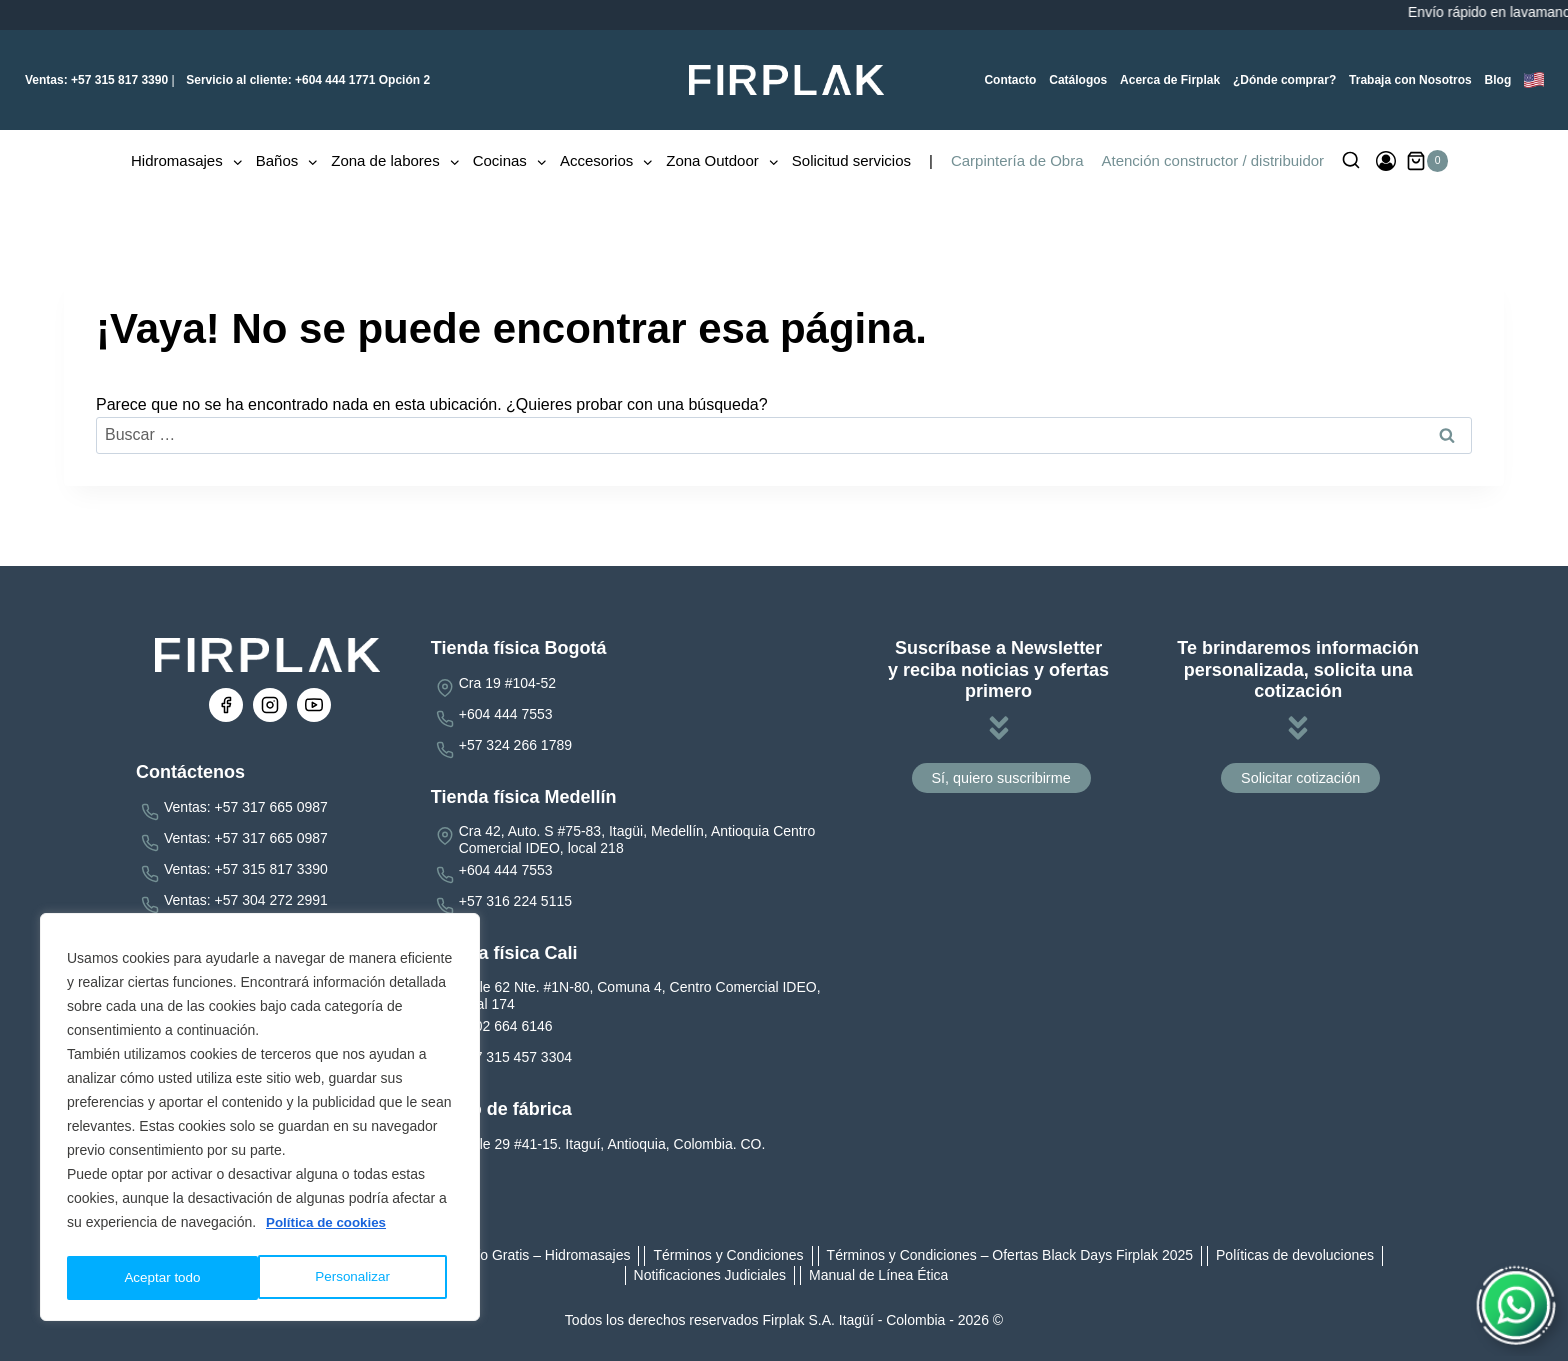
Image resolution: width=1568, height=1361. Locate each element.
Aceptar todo (357, 1278)
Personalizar (161, 1278)
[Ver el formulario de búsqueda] (1351, 161)
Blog (1498, 80)
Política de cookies (329, 1228)
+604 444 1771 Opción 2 (306, 80)
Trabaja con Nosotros (1410, 80)
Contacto (1010, 80)
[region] (260, 1120)
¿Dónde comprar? (1284, 80)
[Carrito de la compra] (1427, 161)
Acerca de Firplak (1170, 80)
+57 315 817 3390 (96, 80)
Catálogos (1078, 80)
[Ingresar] (1386, 161)
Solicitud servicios (851, 160)
